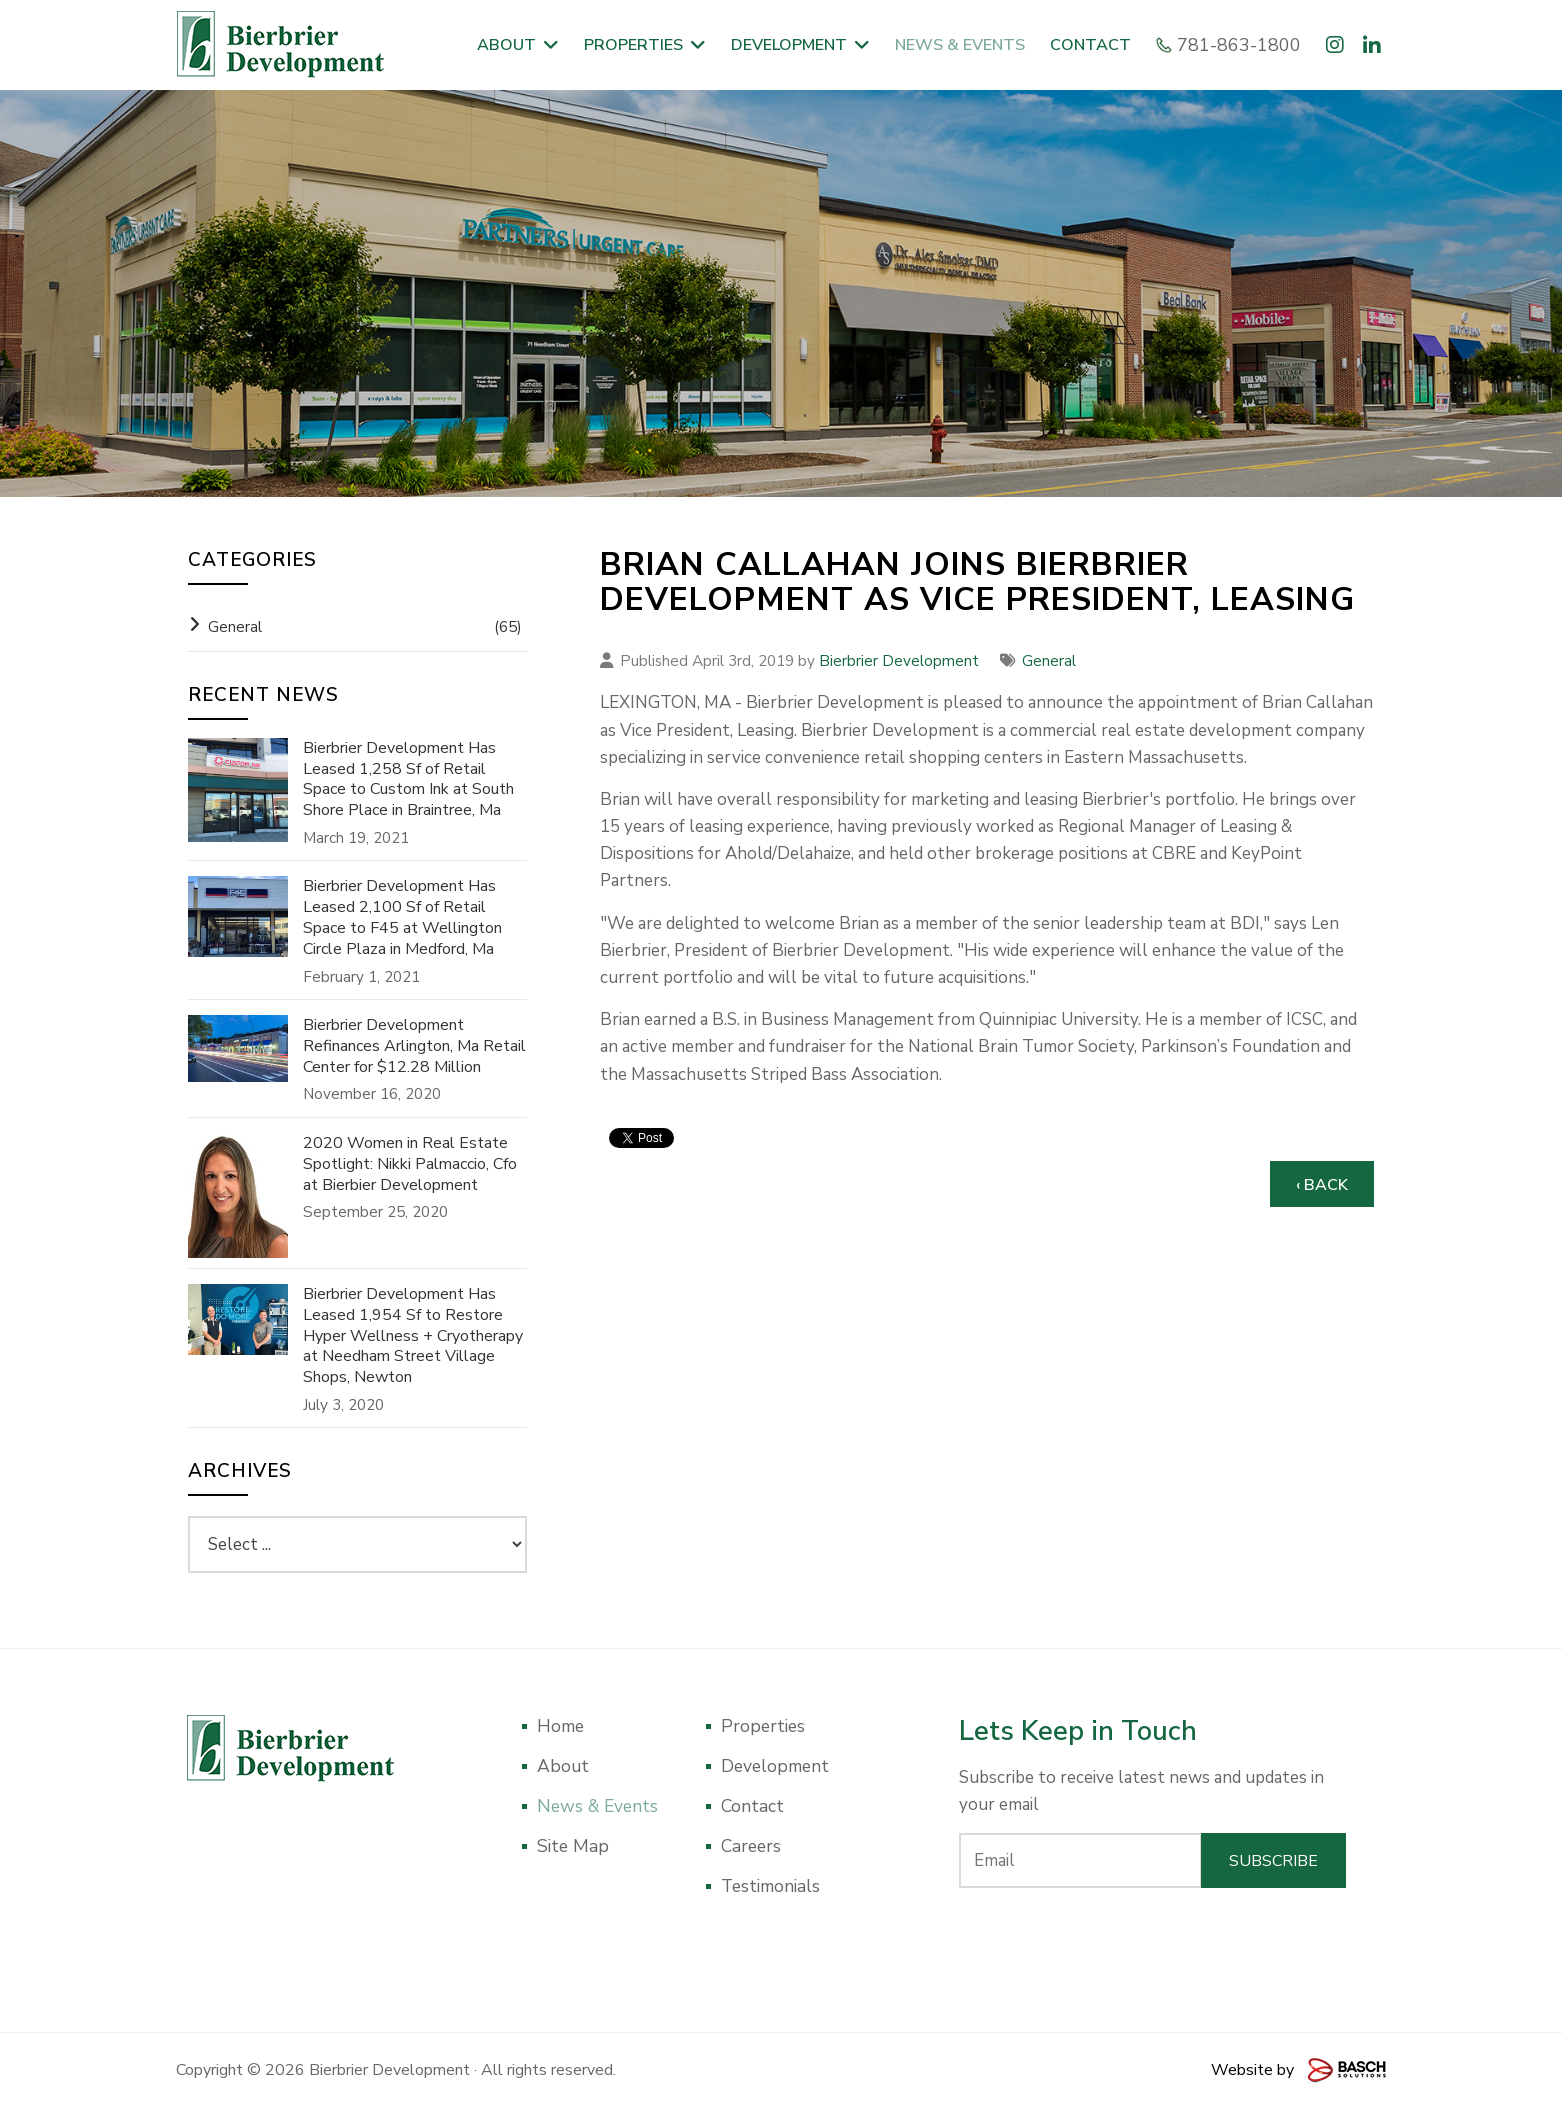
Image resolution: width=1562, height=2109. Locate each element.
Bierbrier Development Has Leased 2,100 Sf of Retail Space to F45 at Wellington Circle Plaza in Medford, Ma (402, 917)
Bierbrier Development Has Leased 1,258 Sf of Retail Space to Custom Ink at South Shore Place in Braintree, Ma (408, 779)
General (1049, 661)
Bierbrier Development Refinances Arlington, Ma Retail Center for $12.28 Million (414, 1046)
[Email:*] (1080, 1860)
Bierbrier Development (899, 661)
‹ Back (1322, 1185)
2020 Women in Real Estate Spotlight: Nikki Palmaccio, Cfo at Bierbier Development (410, 1164)
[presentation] (1153, 1942)
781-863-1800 (1231, 45)
